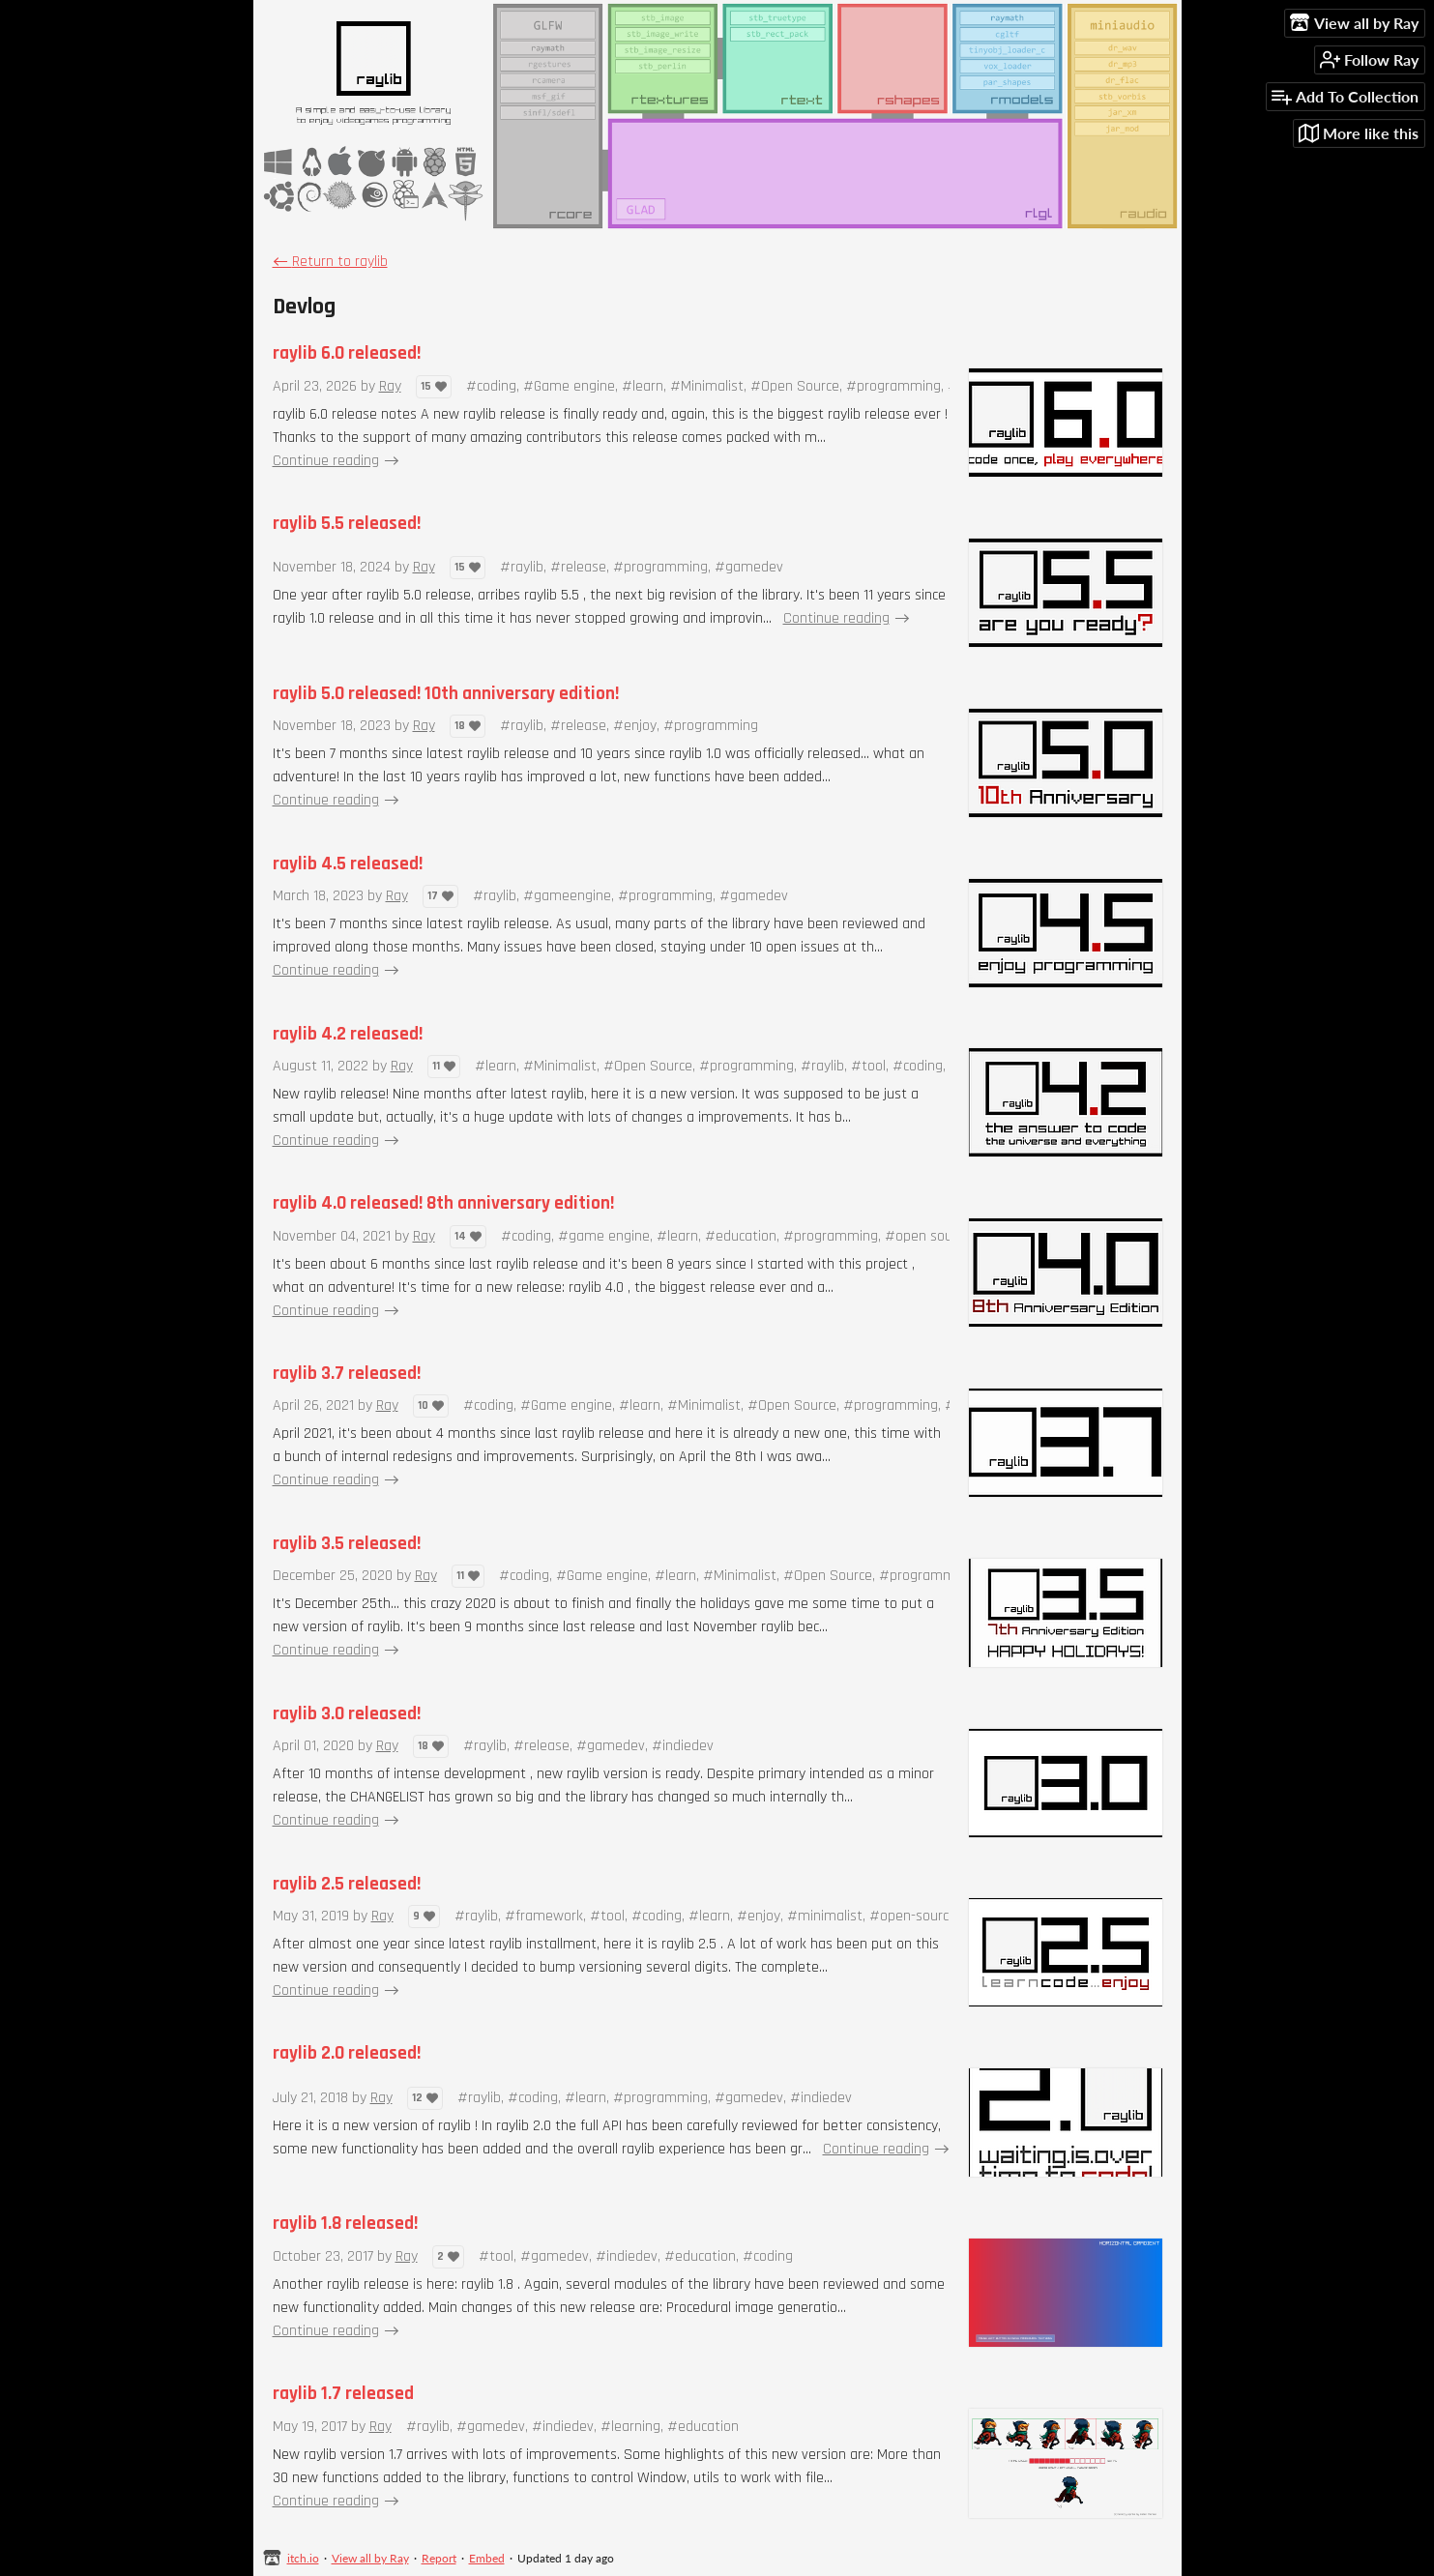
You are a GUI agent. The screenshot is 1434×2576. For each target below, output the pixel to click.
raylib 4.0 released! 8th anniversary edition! (443, 1203)
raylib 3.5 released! (347, 1544)
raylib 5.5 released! (347, 524)
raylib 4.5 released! (348, 864)
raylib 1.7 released (343, 2394)
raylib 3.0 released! (347, 1714)
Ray (390, 386)
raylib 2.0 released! (347, 2053)
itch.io (303, 2558)
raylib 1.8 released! (345, 2223)
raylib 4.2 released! (348, 1034)
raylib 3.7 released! (347, 1373)
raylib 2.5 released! (347, 1884)
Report (439, 2558)
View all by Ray (370, 2558)
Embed (487, 2558)
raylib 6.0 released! (347, 353)
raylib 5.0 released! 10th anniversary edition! (446, 694)
